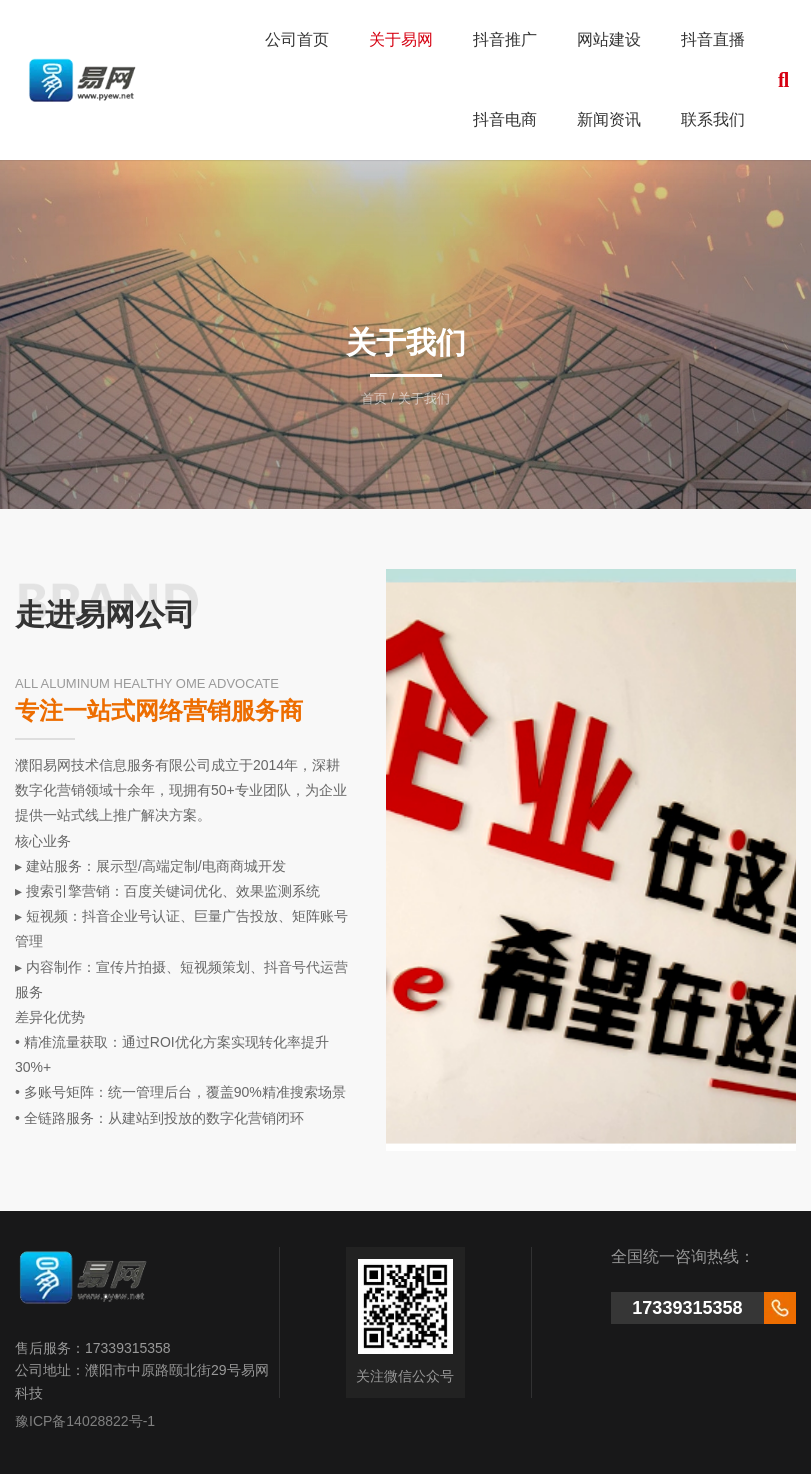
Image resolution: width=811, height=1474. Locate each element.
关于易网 (401, 39)
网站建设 (609, 39)
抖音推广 (505, 39)
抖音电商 (505, 119)
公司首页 (297, 39)
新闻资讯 (609, 119)
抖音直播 (713, 39)
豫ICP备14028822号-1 (85, 1421)
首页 (376, 398)
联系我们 (713, 119)
